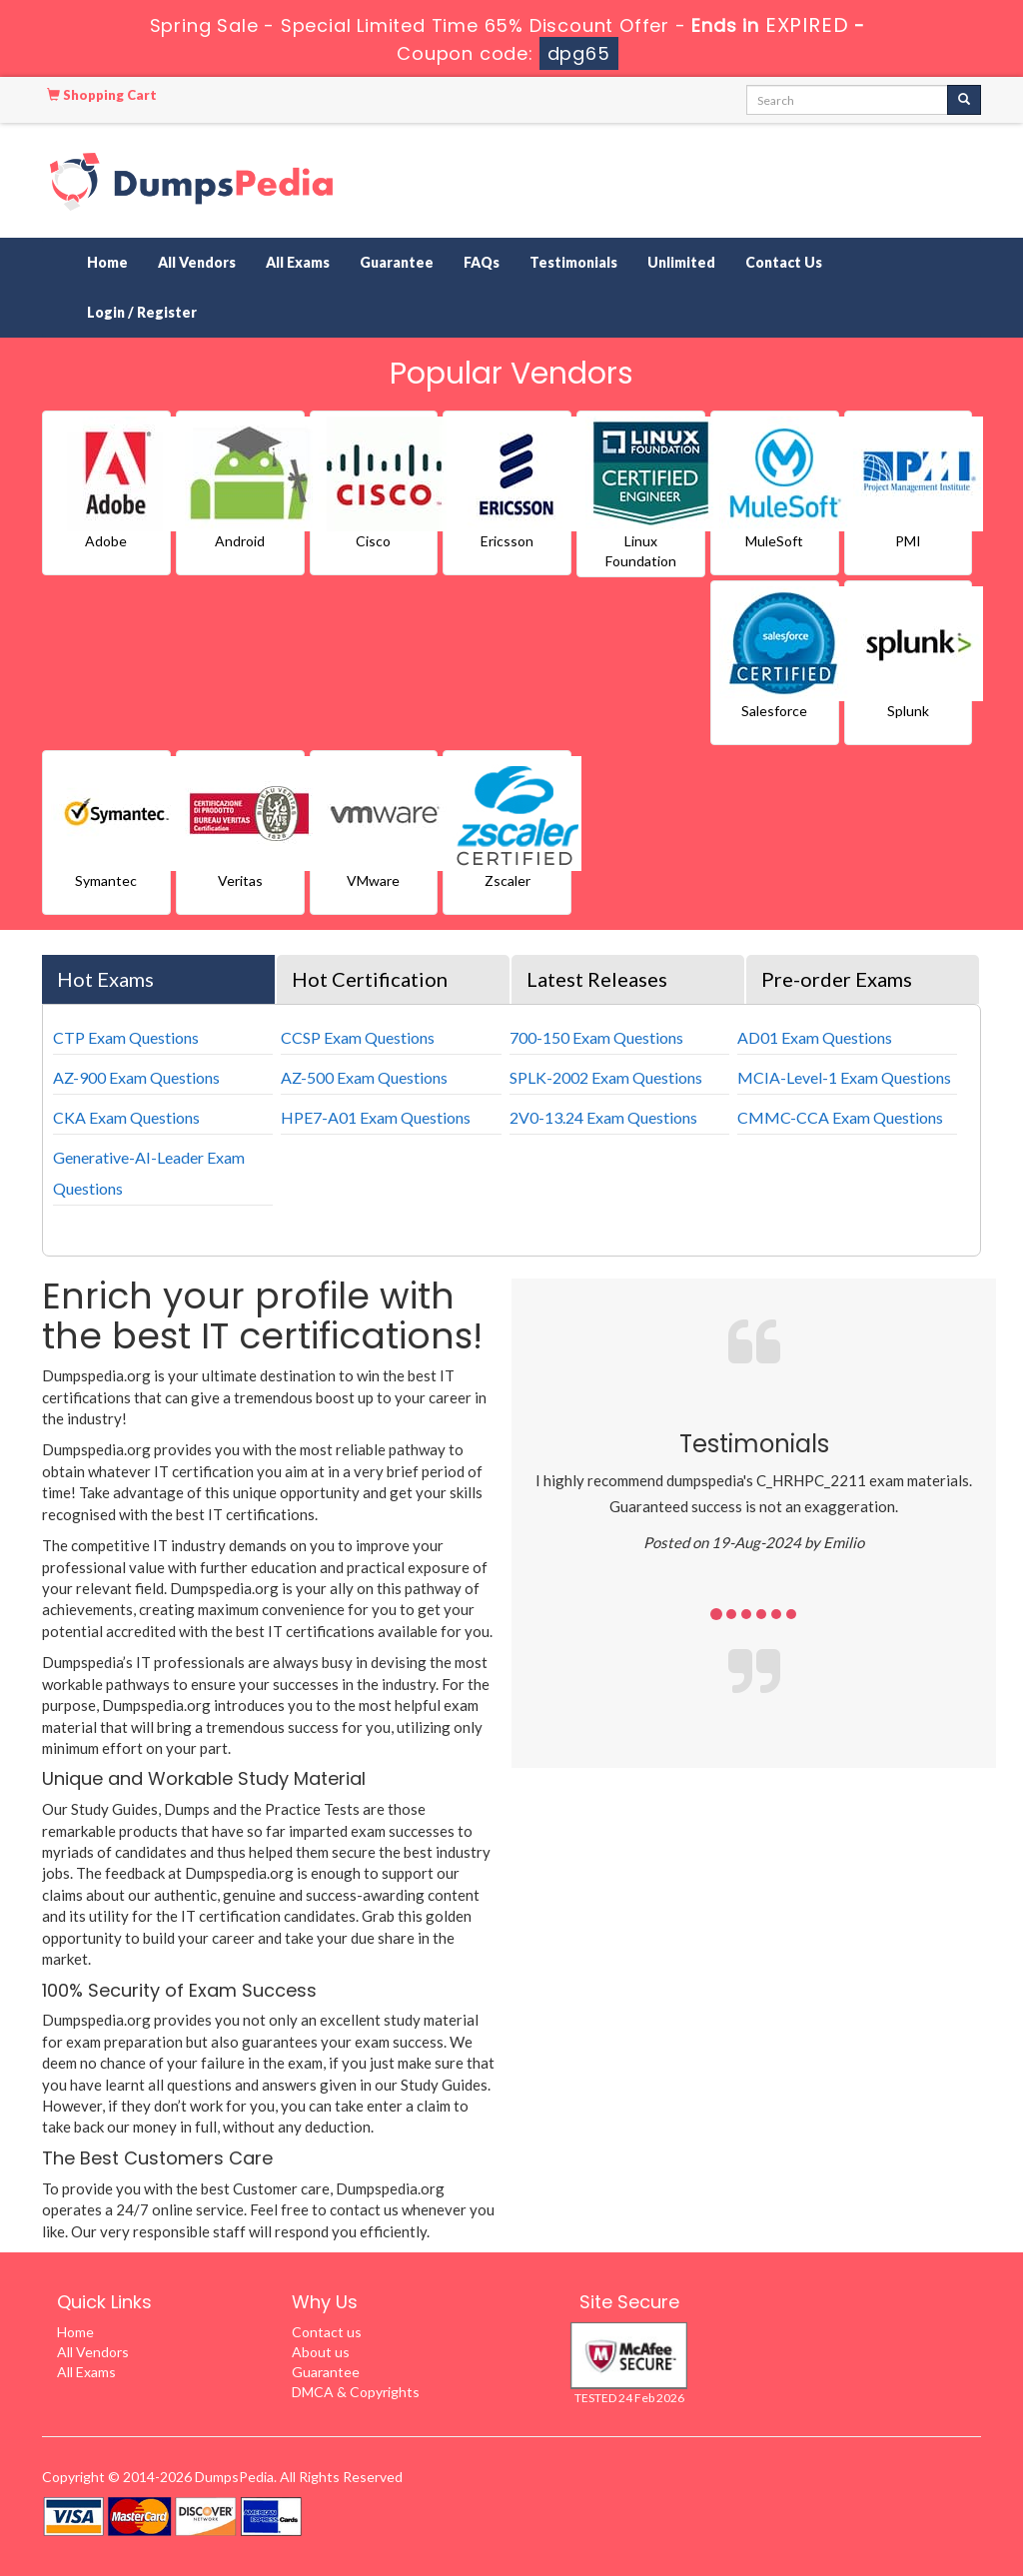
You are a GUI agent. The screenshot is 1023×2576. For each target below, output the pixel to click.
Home (107, 262)
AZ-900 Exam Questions (136, 1077)
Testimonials (573, 262)
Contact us (327, 2331)
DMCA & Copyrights (356, 2391)
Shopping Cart (102, 95)
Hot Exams (105, 979)
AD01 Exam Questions (814, 1037)
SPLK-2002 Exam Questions (606, 1077)
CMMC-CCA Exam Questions (840, 1117)
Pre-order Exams (836, 979)
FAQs (482, 262)
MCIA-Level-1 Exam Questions (844, 1077)
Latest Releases (596, 979)
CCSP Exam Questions (358, 1037)
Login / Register (142, 312)
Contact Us (783, 262)
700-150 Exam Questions (596, 1037)
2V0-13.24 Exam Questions (603, 1117)
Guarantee (397, 262)
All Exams (298, 262)
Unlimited (681, 262)
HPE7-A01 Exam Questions (376, 1117)
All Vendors (197, 262)
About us (321, 2351)
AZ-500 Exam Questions (364, 1077)
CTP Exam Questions (126, 1037)
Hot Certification (370, 979)
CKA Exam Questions (126, 1117)
